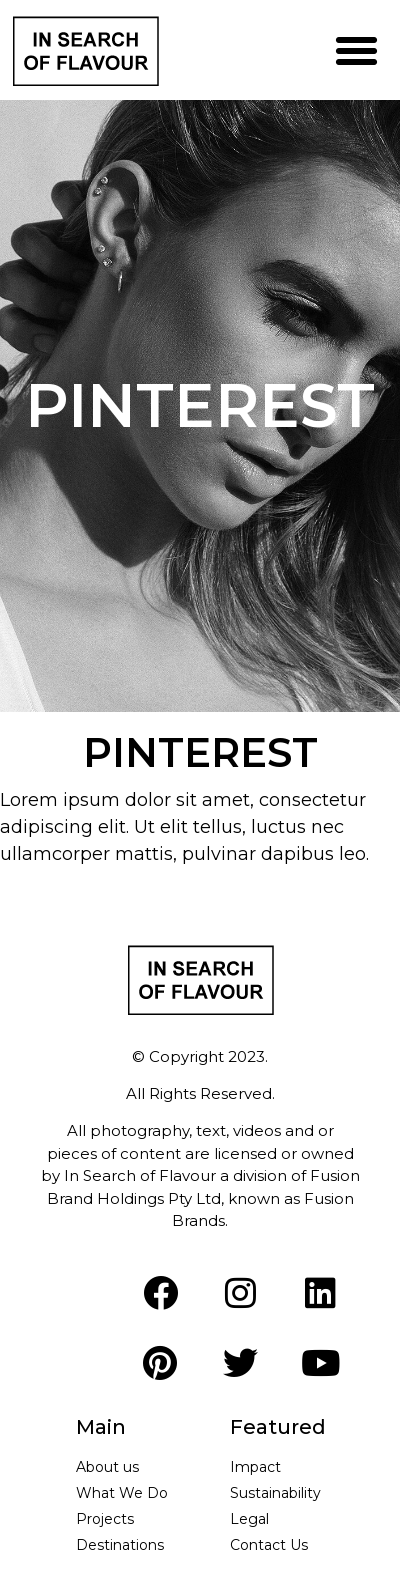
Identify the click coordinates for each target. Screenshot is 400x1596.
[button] (357, 50)
